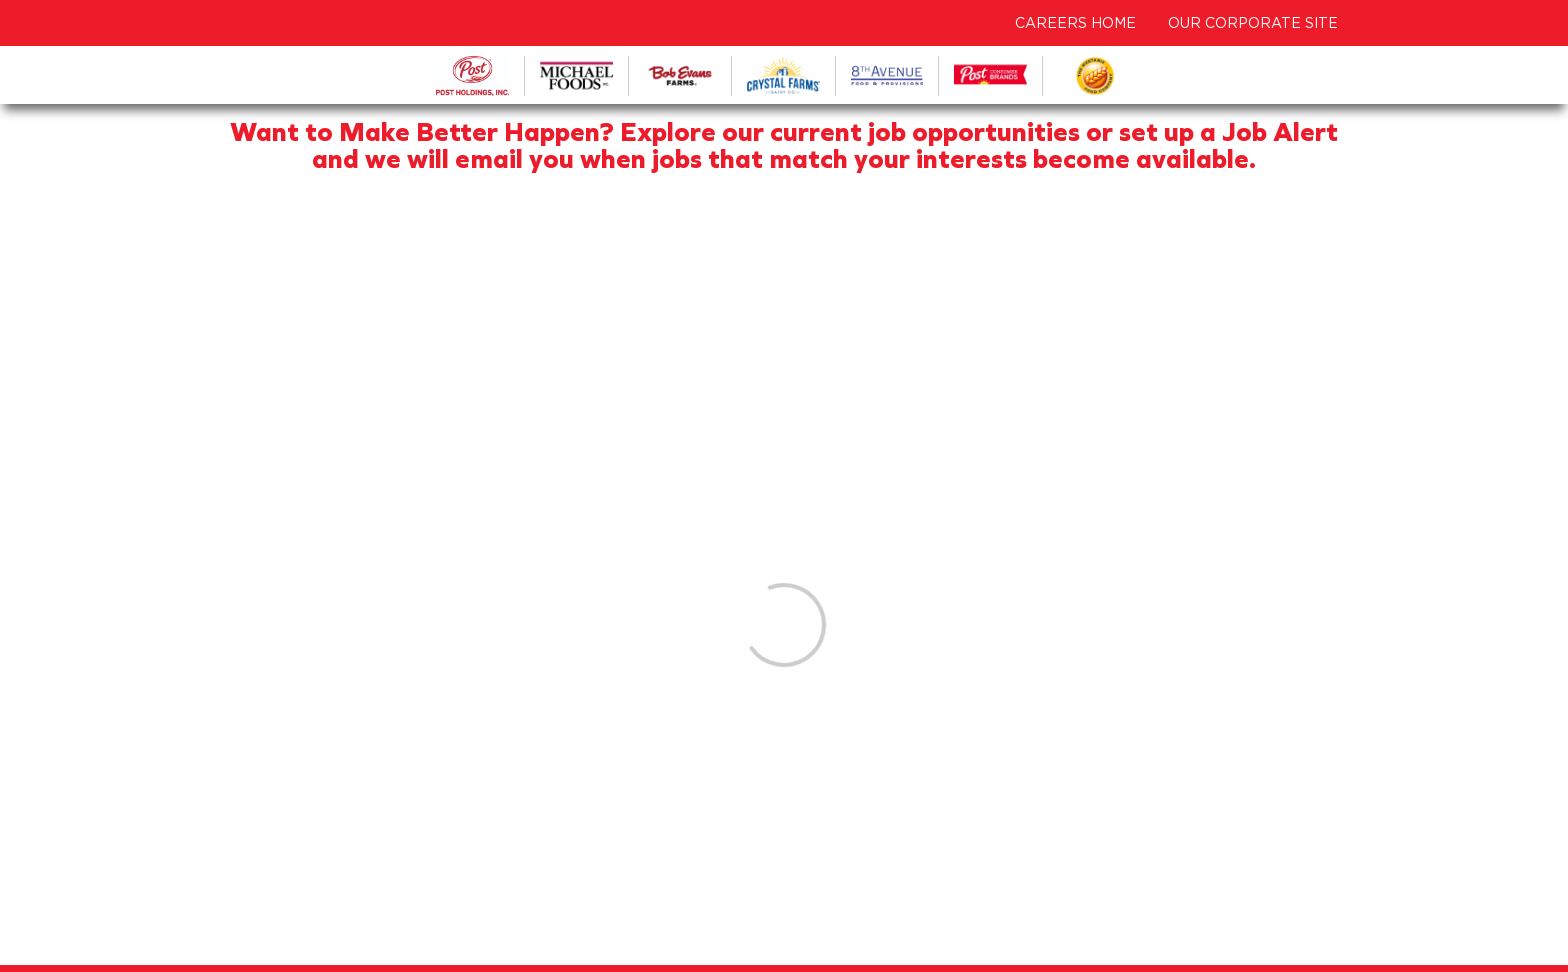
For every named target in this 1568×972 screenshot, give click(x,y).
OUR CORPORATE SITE (1253, 23)
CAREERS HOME (1075, 23)
